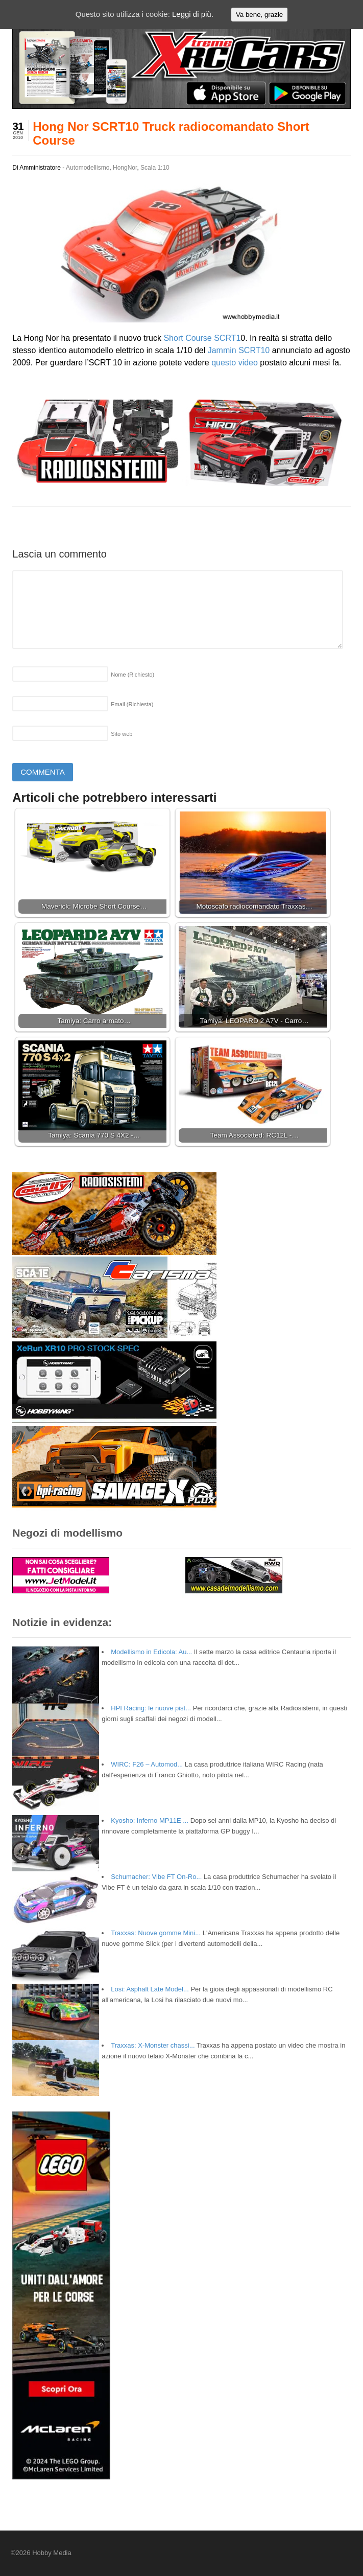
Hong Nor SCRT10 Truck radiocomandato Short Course (171, 133)
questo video (234, 362)
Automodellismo (87, 167)
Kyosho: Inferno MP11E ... (149, 1820)
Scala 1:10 (155, 167)
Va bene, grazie (259, 14)
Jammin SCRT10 (239, 350)
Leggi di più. (192, 14)
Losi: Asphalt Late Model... (149, 1989)
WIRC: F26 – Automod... (147, 1764)
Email (132, 704)
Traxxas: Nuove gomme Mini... (156, 1933)
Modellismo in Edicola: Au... (151, 1652)
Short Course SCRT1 (201, 338)
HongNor (125, 167)
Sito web (121, 734)
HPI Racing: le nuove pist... (151, 1708)
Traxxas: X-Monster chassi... (153, 2045)
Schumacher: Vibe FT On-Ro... (156, 1877)
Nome (132, 674)
